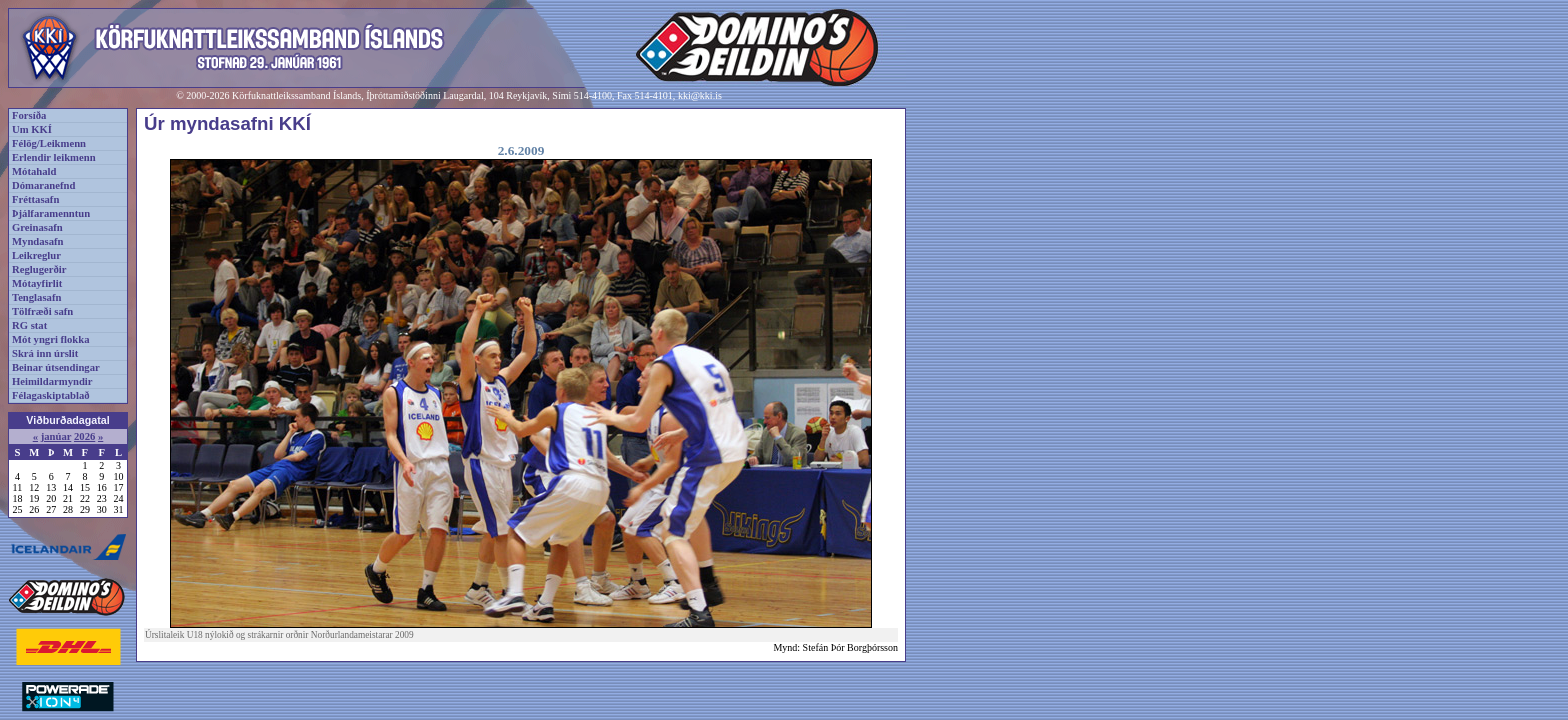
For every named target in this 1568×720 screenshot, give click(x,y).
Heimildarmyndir (52, 381)
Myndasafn (38, 241)
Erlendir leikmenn (54, 157)
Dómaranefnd (43, 185)
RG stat (29, 325)
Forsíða (29, 115)
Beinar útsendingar (56, 367)
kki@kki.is (700, 95)
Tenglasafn (36, 297)
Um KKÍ (32, 129)
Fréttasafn (35, 199)
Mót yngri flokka (51, 339)
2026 (84, 436)
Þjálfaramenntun (51, 213)
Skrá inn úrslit (45, 353)
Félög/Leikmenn (49, 143)
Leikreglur (36, 255)
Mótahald (34, 171)
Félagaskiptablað (51, 395)
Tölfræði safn (42, 311)
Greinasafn (37, 227)
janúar (56, 436)
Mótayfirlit (37, 283)
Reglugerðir (39, 269)
